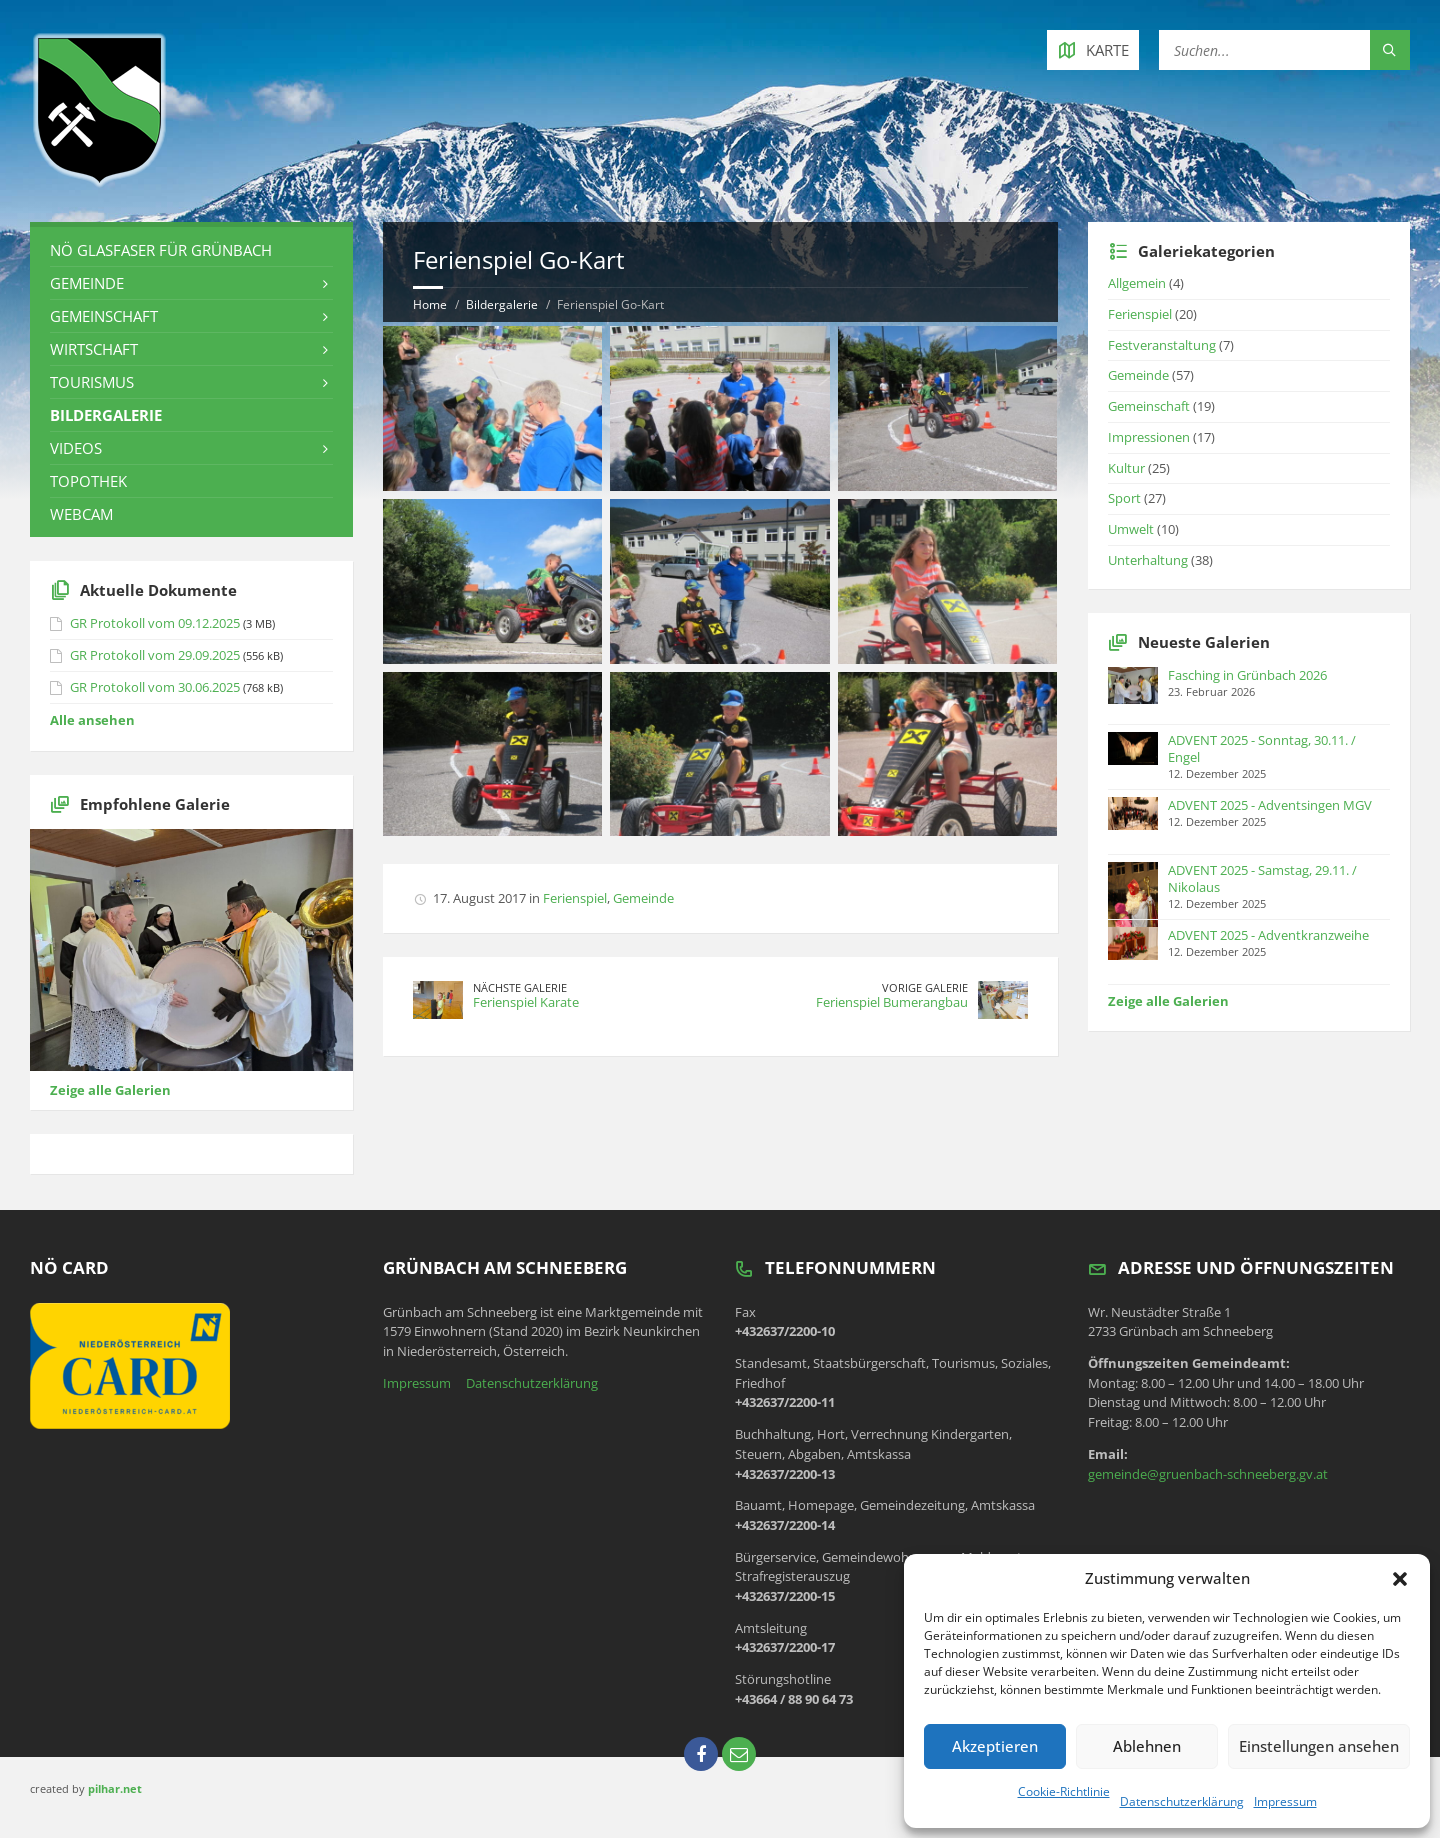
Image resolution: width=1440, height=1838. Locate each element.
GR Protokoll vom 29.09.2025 (155, 655)
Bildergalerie (502, 304)
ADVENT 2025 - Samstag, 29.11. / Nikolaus (1262, 878)
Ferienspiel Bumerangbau (892, 1002)
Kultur (1126, 468)
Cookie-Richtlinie (1064, 1791)
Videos (76, 448)
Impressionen (1149, 437)
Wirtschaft (94, 349)
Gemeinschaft (104, 316)
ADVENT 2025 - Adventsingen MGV (1270, 805)
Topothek (88, 481)
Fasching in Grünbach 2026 (1247, 675)
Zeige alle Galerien (110, 1090)
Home (430, 304)
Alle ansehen (92, 720)
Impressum (1285, 1801)
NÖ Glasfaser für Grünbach (161, 250)
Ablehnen (1147, 1746)
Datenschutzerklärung (1182, 1801)
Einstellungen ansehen (1319, 1746)
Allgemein (1137, 283)
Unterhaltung (1148, 560)
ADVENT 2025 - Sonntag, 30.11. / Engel (1262, 748)
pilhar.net (115, 1788)
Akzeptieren (995, 1746)
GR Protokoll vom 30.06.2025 (155, 687)
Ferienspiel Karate (526, 1002)
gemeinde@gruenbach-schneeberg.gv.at (1208, 1474)
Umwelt (1131, 529)
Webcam (81, 514)
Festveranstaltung (1162, 345)
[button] (1400, 1579)
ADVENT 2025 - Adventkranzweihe (1268, 935)
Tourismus (92, 382)
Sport (1124, 498)
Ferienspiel (575, 898)
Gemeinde (643, 898)
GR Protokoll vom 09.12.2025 (155, 623)
